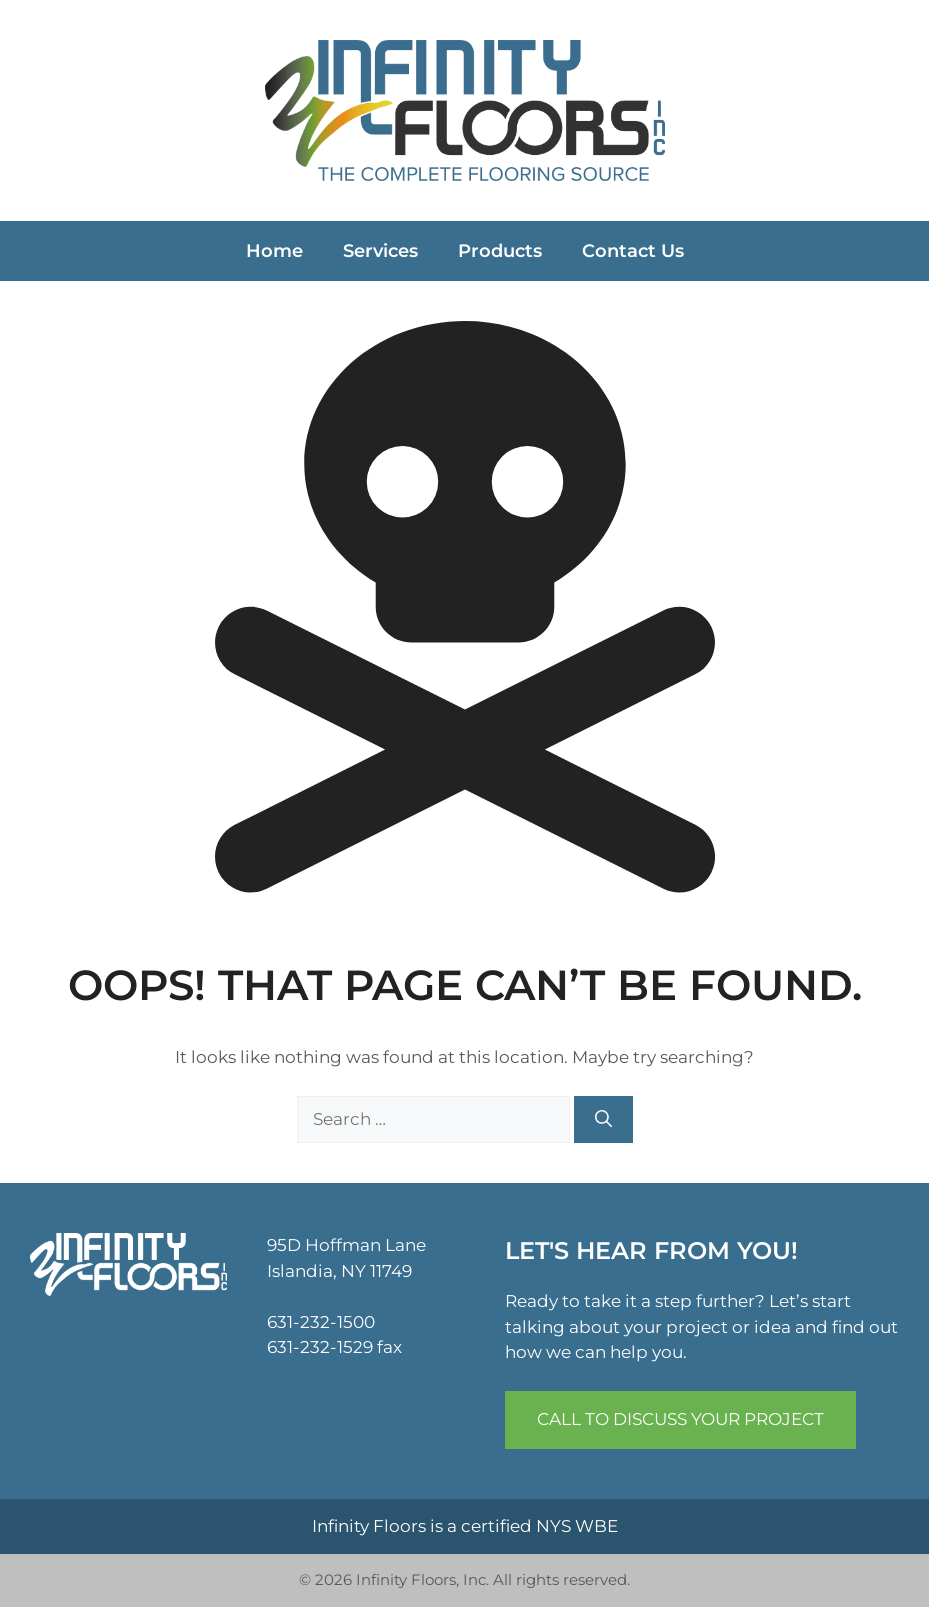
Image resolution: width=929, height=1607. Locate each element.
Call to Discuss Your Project (680, 1419)
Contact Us (633, 251)
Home (274, 251)
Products (500, 251)
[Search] (603, 1120)
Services (380, 251)
